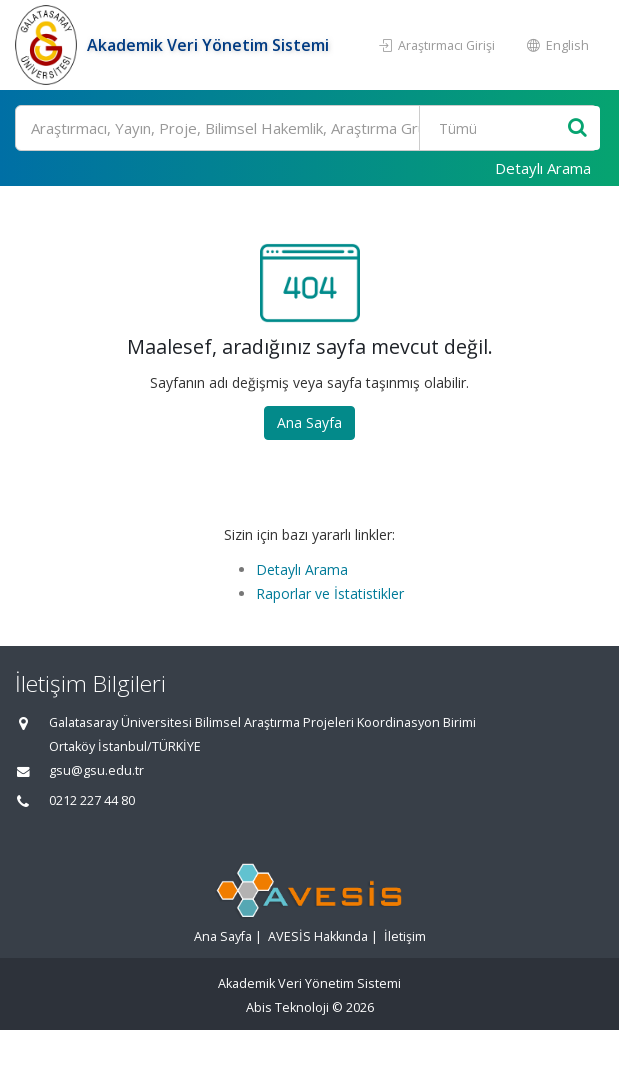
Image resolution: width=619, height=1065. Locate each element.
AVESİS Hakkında (318, 936)
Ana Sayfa (309, 422)
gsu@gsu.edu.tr (96, 770)
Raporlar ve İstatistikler (330, 593)
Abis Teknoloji (287, 1007)
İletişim (405, 936)
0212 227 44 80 (92, 800)
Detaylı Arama (543, 168)
